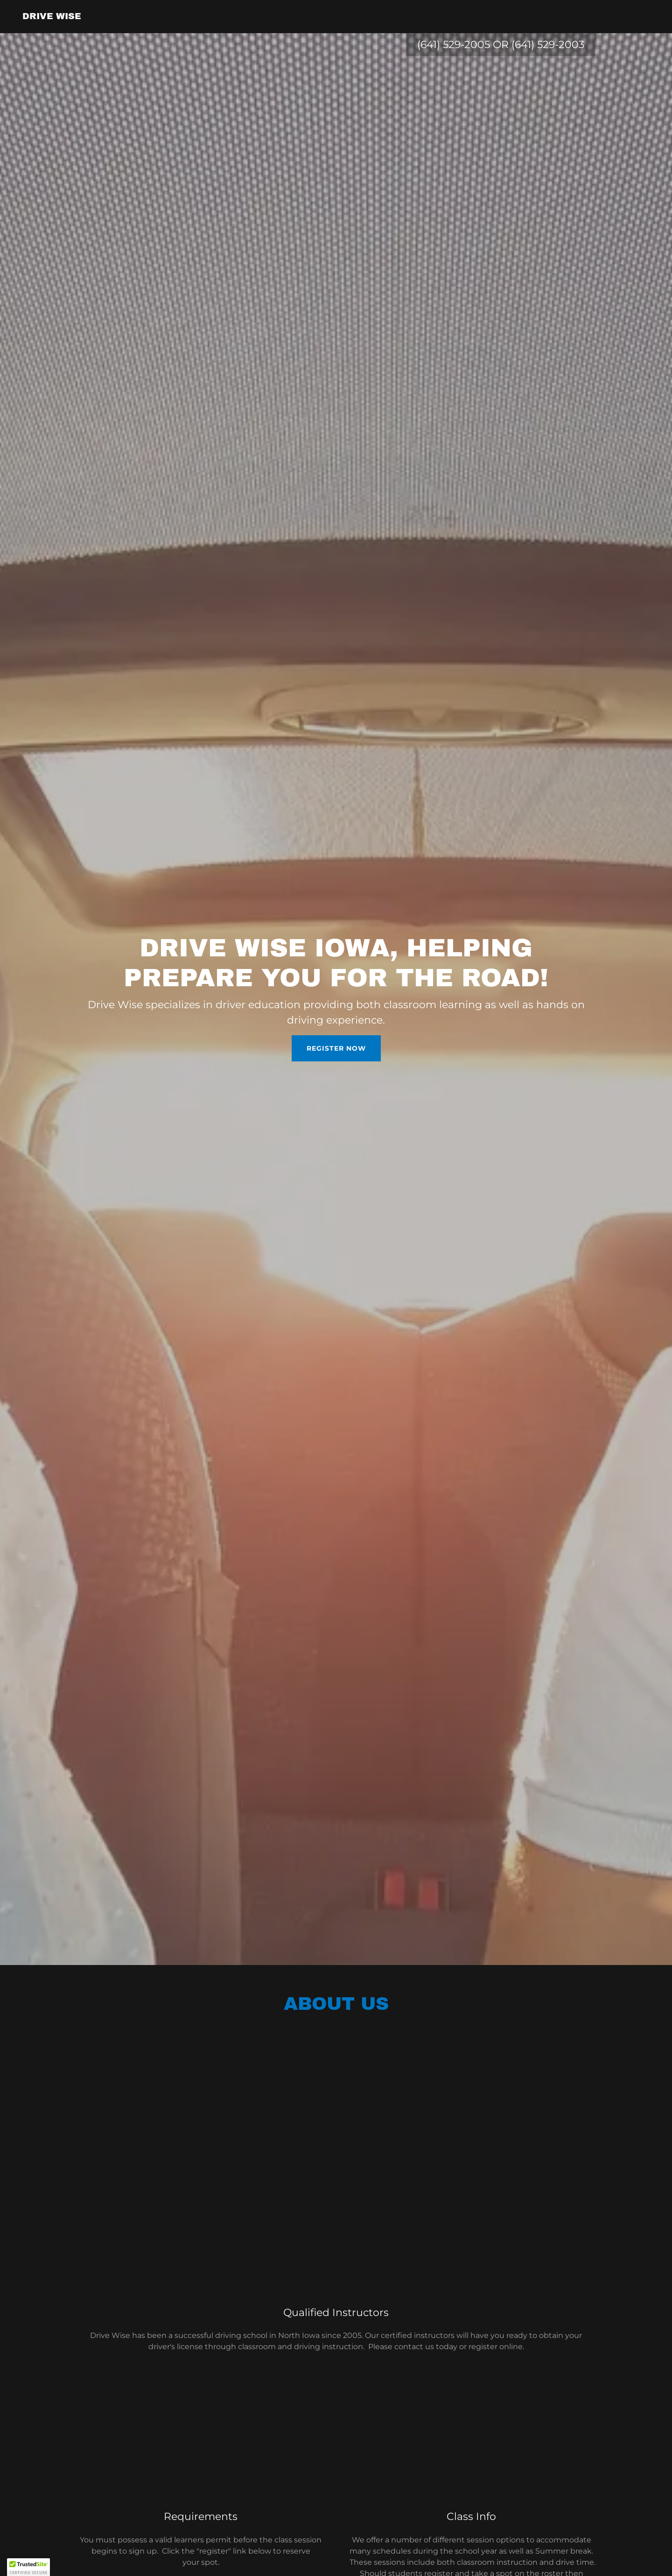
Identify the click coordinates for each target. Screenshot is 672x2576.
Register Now (336, 1048)
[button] (28, 2567)
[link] (51, 16)
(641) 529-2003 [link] (547, 44)
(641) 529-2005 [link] (453, 44)
